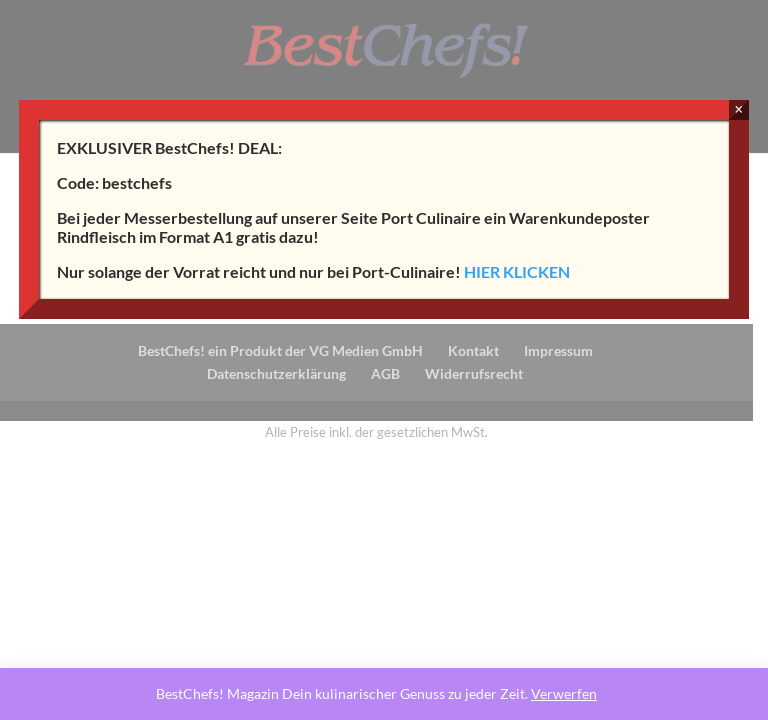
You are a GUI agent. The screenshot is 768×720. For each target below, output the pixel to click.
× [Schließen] (738, 109)
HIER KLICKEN (517, 271)
